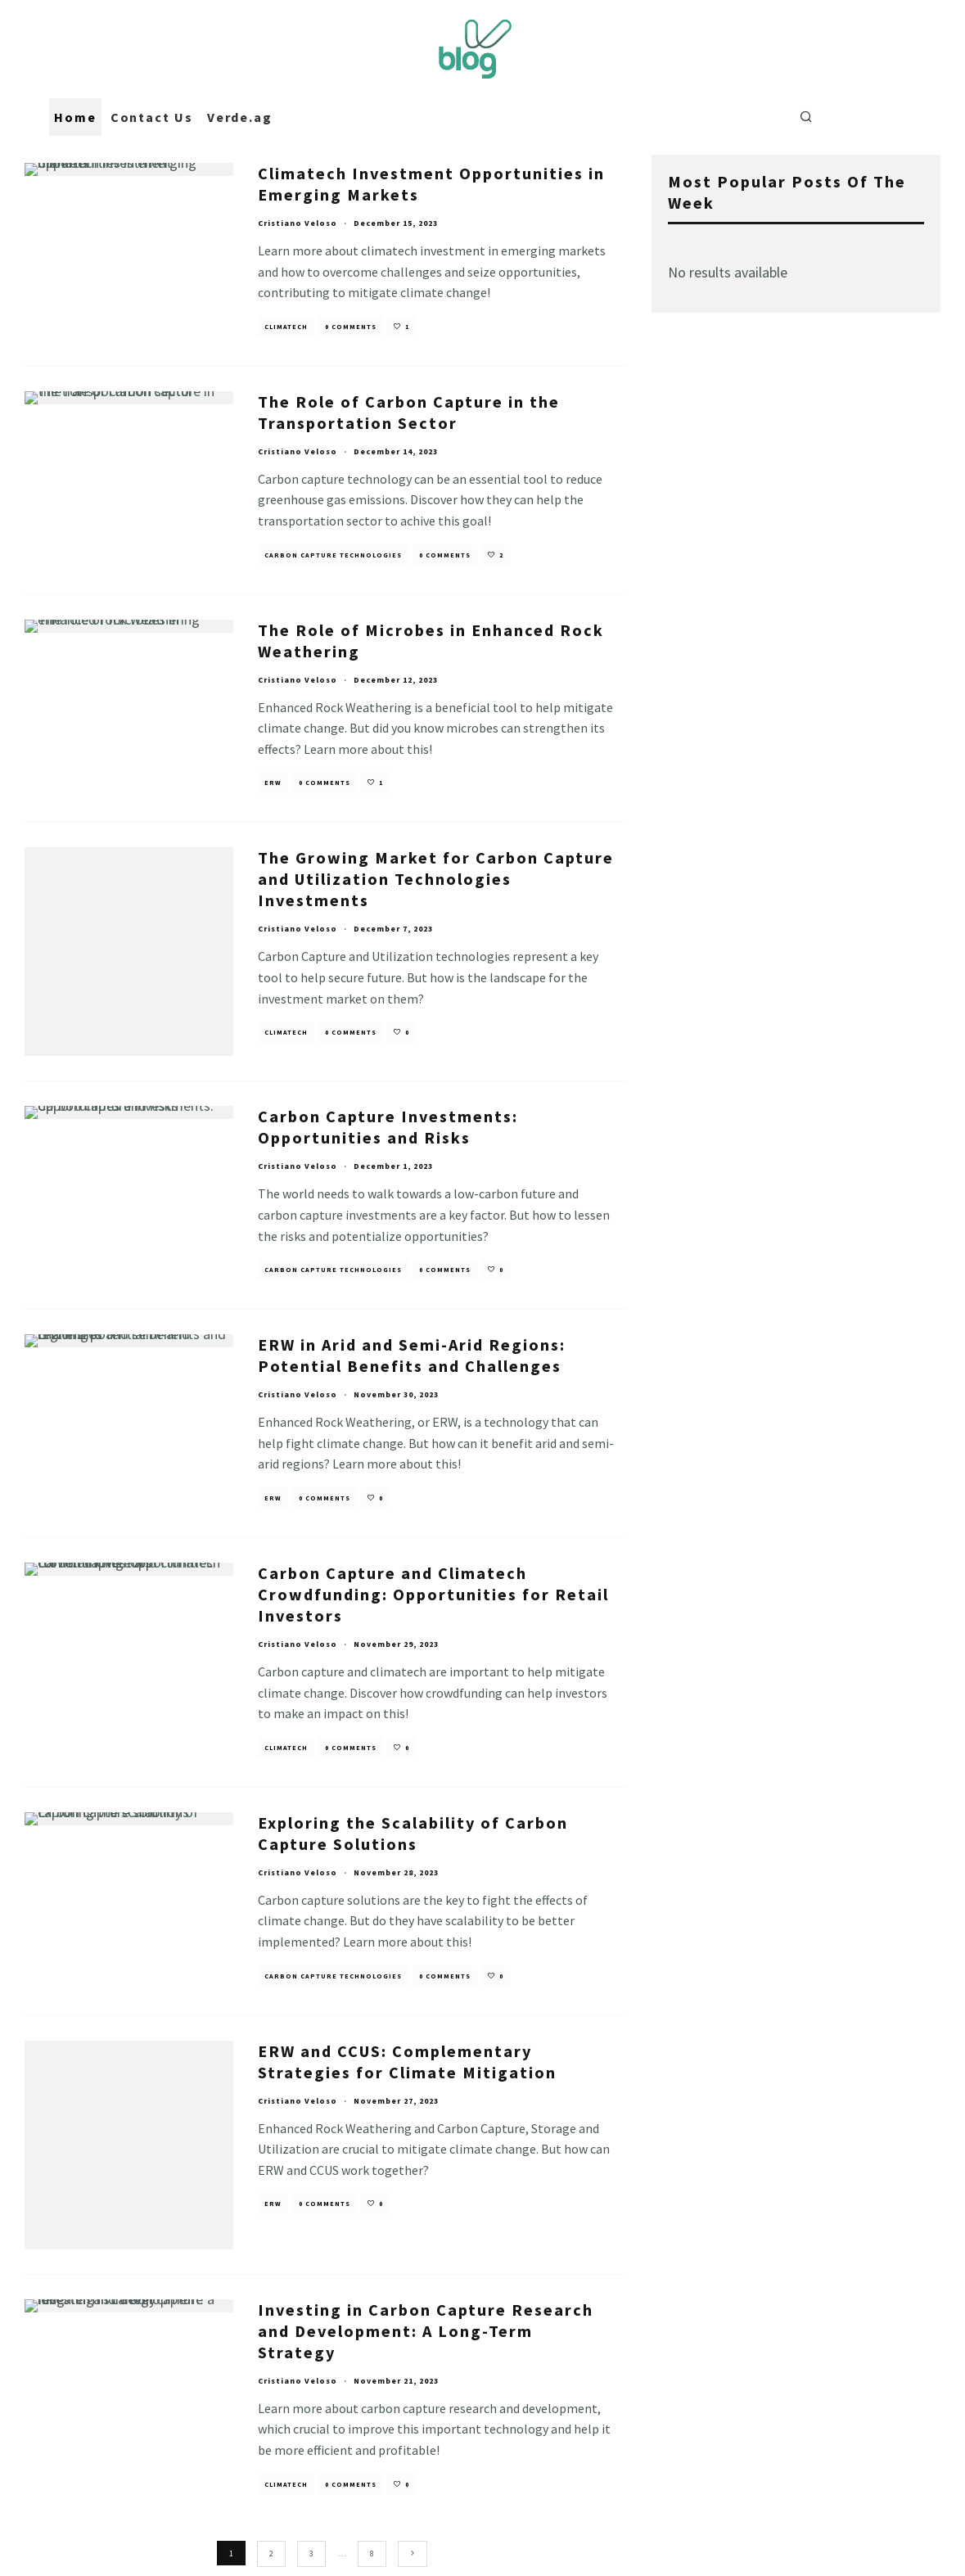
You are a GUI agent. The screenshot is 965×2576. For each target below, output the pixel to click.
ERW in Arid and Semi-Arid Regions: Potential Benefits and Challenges (412, 1346)
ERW (273, 782)
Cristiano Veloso (297, 223)
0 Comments (351, 327)
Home (75, 117)
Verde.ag (240, 117)
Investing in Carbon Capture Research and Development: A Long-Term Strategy (425, 2290)
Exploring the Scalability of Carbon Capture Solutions (413, 1823)
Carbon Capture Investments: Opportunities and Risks (388, 1118)
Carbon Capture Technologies (333, 555)
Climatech (286, 327)
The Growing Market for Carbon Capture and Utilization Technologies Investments (436, 878)
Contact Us (151, 117)
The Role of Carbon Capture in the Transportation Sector (409, 412)
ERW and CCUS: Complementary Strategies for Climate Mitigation (407, 2052)
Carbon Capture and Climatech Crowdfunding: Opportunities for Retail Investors (433, 1585)
